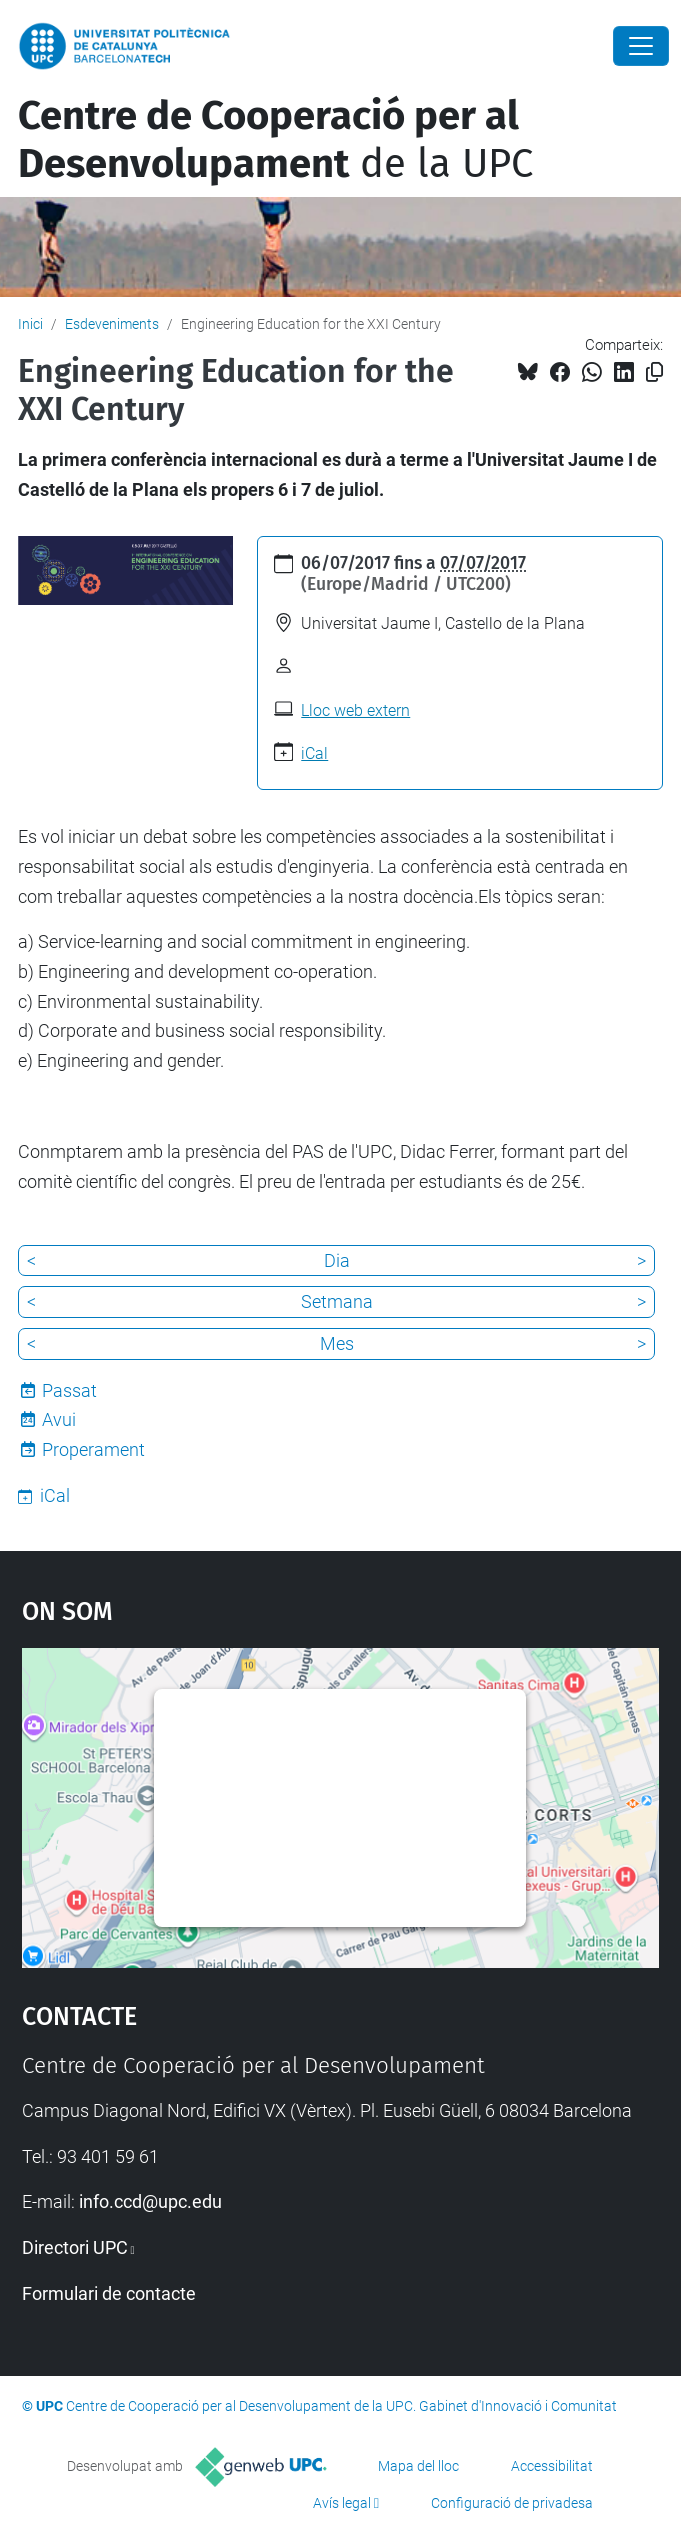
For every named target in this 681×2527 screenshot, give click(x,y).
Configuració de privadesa (512, 2503)
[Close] (641, 46)
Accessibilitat (552, 2466)
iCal (314, 753)
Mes (337, 1343)
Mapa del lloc (418, 2466)
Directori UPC (75, 2247)
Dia (337, 1260)
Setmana (337, 1301)
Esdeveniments (112, 324)
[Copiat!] (654, 372)
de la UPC (275, 140)
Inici (30, 324)
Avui (59, 1419)
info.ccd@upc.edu (150, 2201)
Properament (93, 1449)
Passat (69, 1390)
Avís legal (342, 2503)
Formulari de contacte (109, 2293)
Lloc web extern (355, 710)
